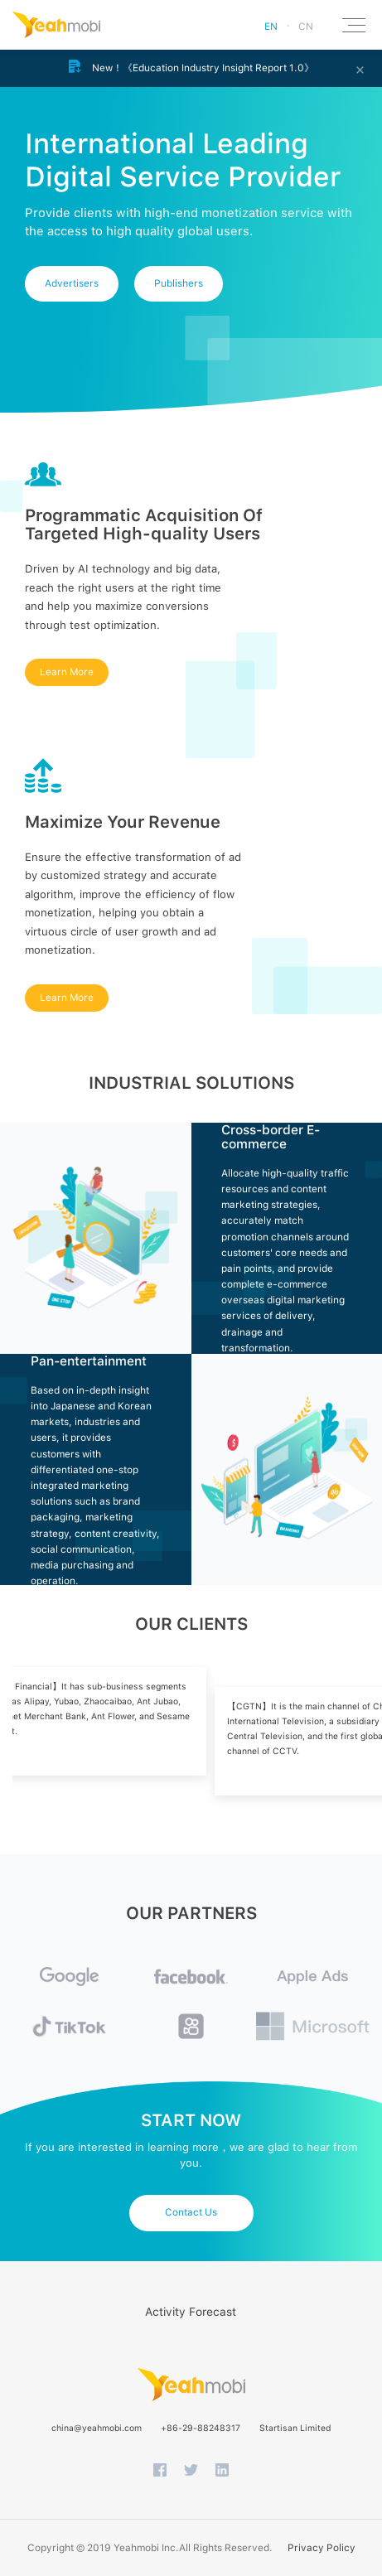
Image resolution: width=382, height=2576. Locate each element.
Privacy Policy (321, 2548)
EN (271, 26)
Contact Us (191, 2212)
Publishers (178, 283)
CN (305, 26)
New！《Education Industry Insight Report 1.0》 (191, 67)
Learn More (67, 672)
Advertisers (72, 283)
